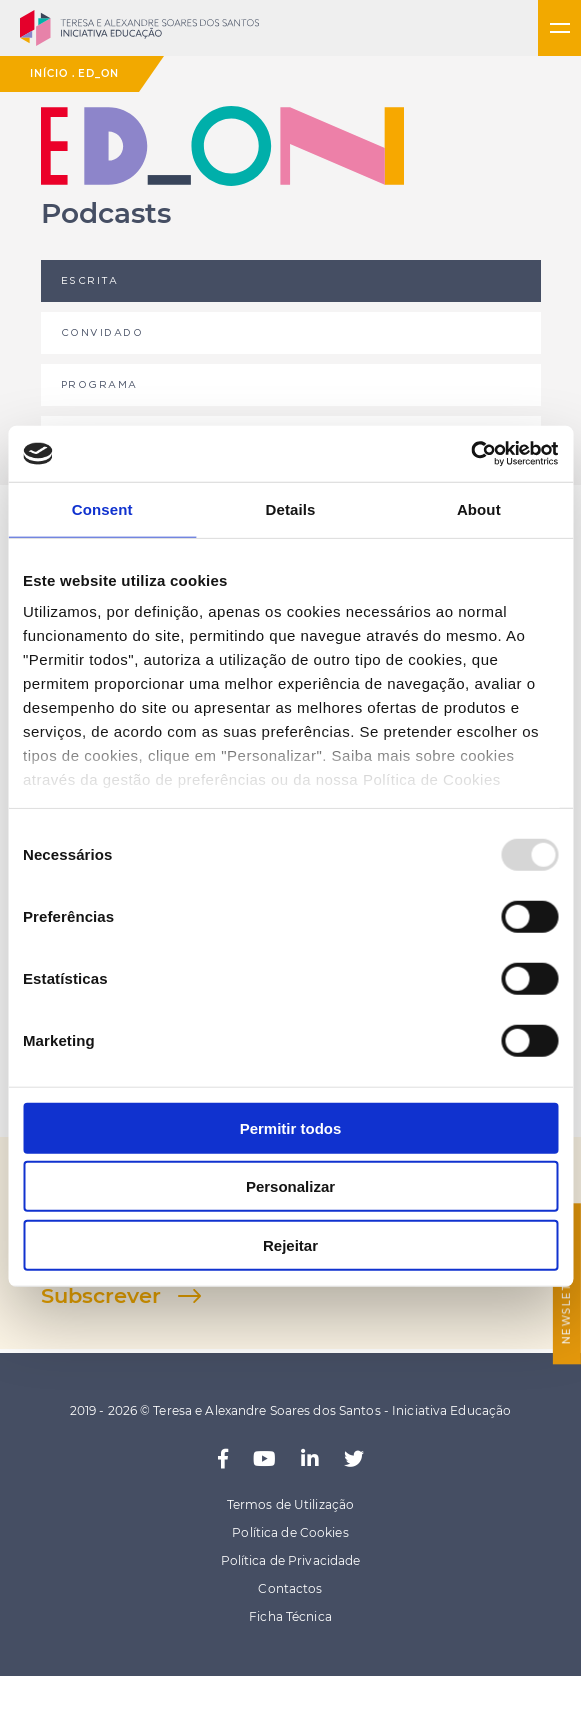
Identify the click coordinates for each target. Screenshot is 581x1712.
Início (49, 73)
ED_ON (98, 73)
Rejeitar (290, 1244)
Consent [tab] (102, 508)
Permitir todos (291, 1127)
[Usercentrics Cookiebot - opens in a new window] (470, 454)
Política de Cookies (290, 1532)
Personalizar (290, 1186)
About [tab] (479, 508)
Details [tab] (291, 508)
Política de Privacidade (291, 1560)
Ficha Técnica (290, 1616)
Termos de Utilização (290, 1504)
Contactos (290, 1588)
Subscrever (101, 1295)
